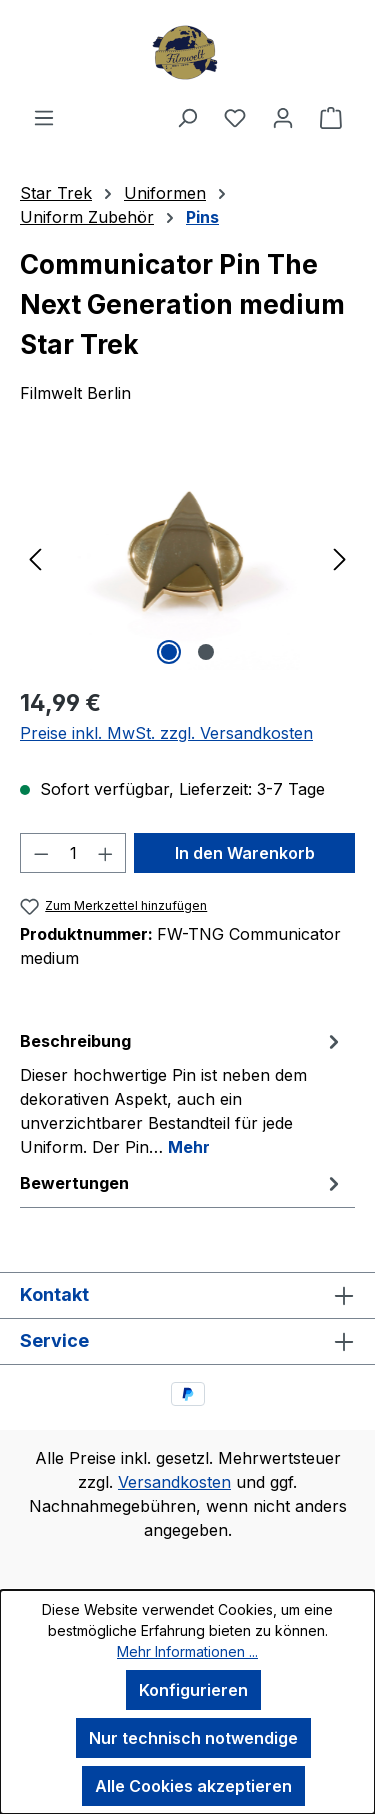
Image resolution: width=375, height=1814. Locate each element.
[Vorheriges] (35, 557)
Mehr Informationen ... (187, 1651)
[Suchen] (187, 117)
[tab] (182, 1093)
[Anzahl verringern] (41, 853)
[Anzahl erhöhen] (106, 853)
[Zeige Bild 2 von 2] (206, 652)
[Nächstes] (340, 557)
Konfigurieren (193, 1690)
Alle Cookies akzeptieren (193, 1786)
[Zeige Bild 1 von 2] (169, 652)
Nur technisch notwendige (193, 1738)
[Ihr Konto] (283, 117)
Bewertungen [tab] (182, 1183)
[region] (187, 557)
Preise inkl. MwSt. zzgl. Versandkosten (166, 733)
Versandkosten (174, 1482)
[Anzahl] (73, 853)
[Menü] (44, 117)
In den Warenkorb (245, 853)
